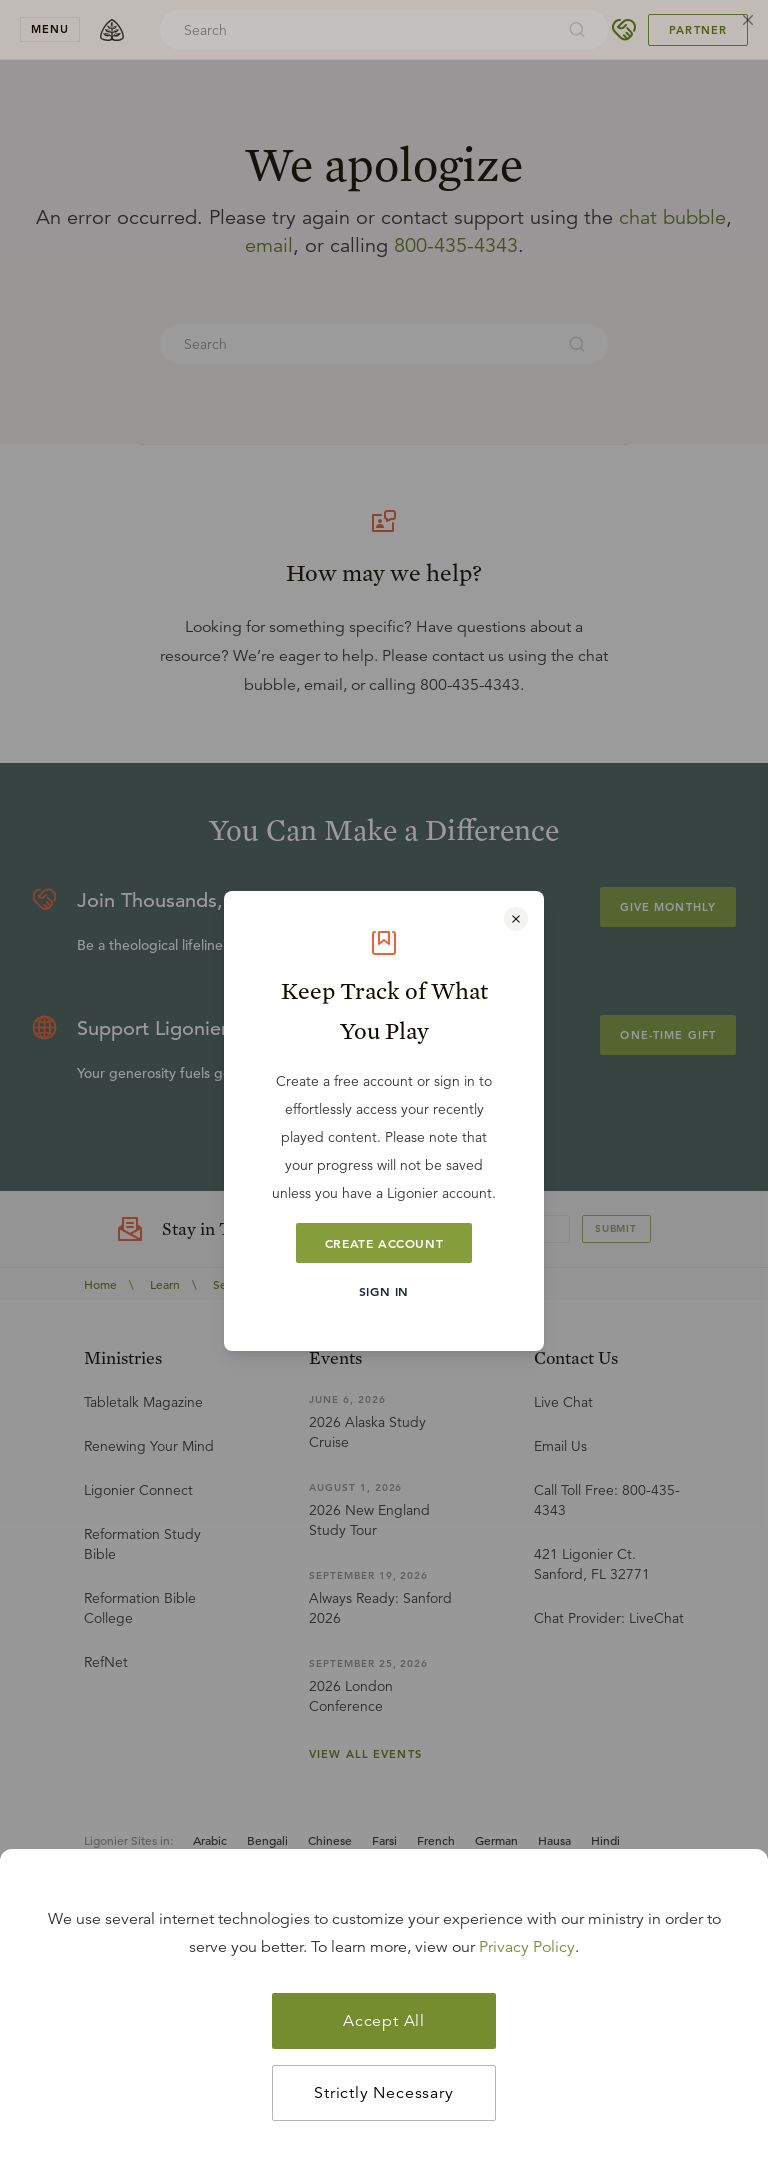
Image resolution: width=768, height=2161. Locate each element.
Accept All (384, 2021)
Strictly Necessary (383, 2093)
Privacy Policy (527, 1947)
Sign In (384, 1291)
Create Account (384, 1243)
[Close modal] (516, 919)
